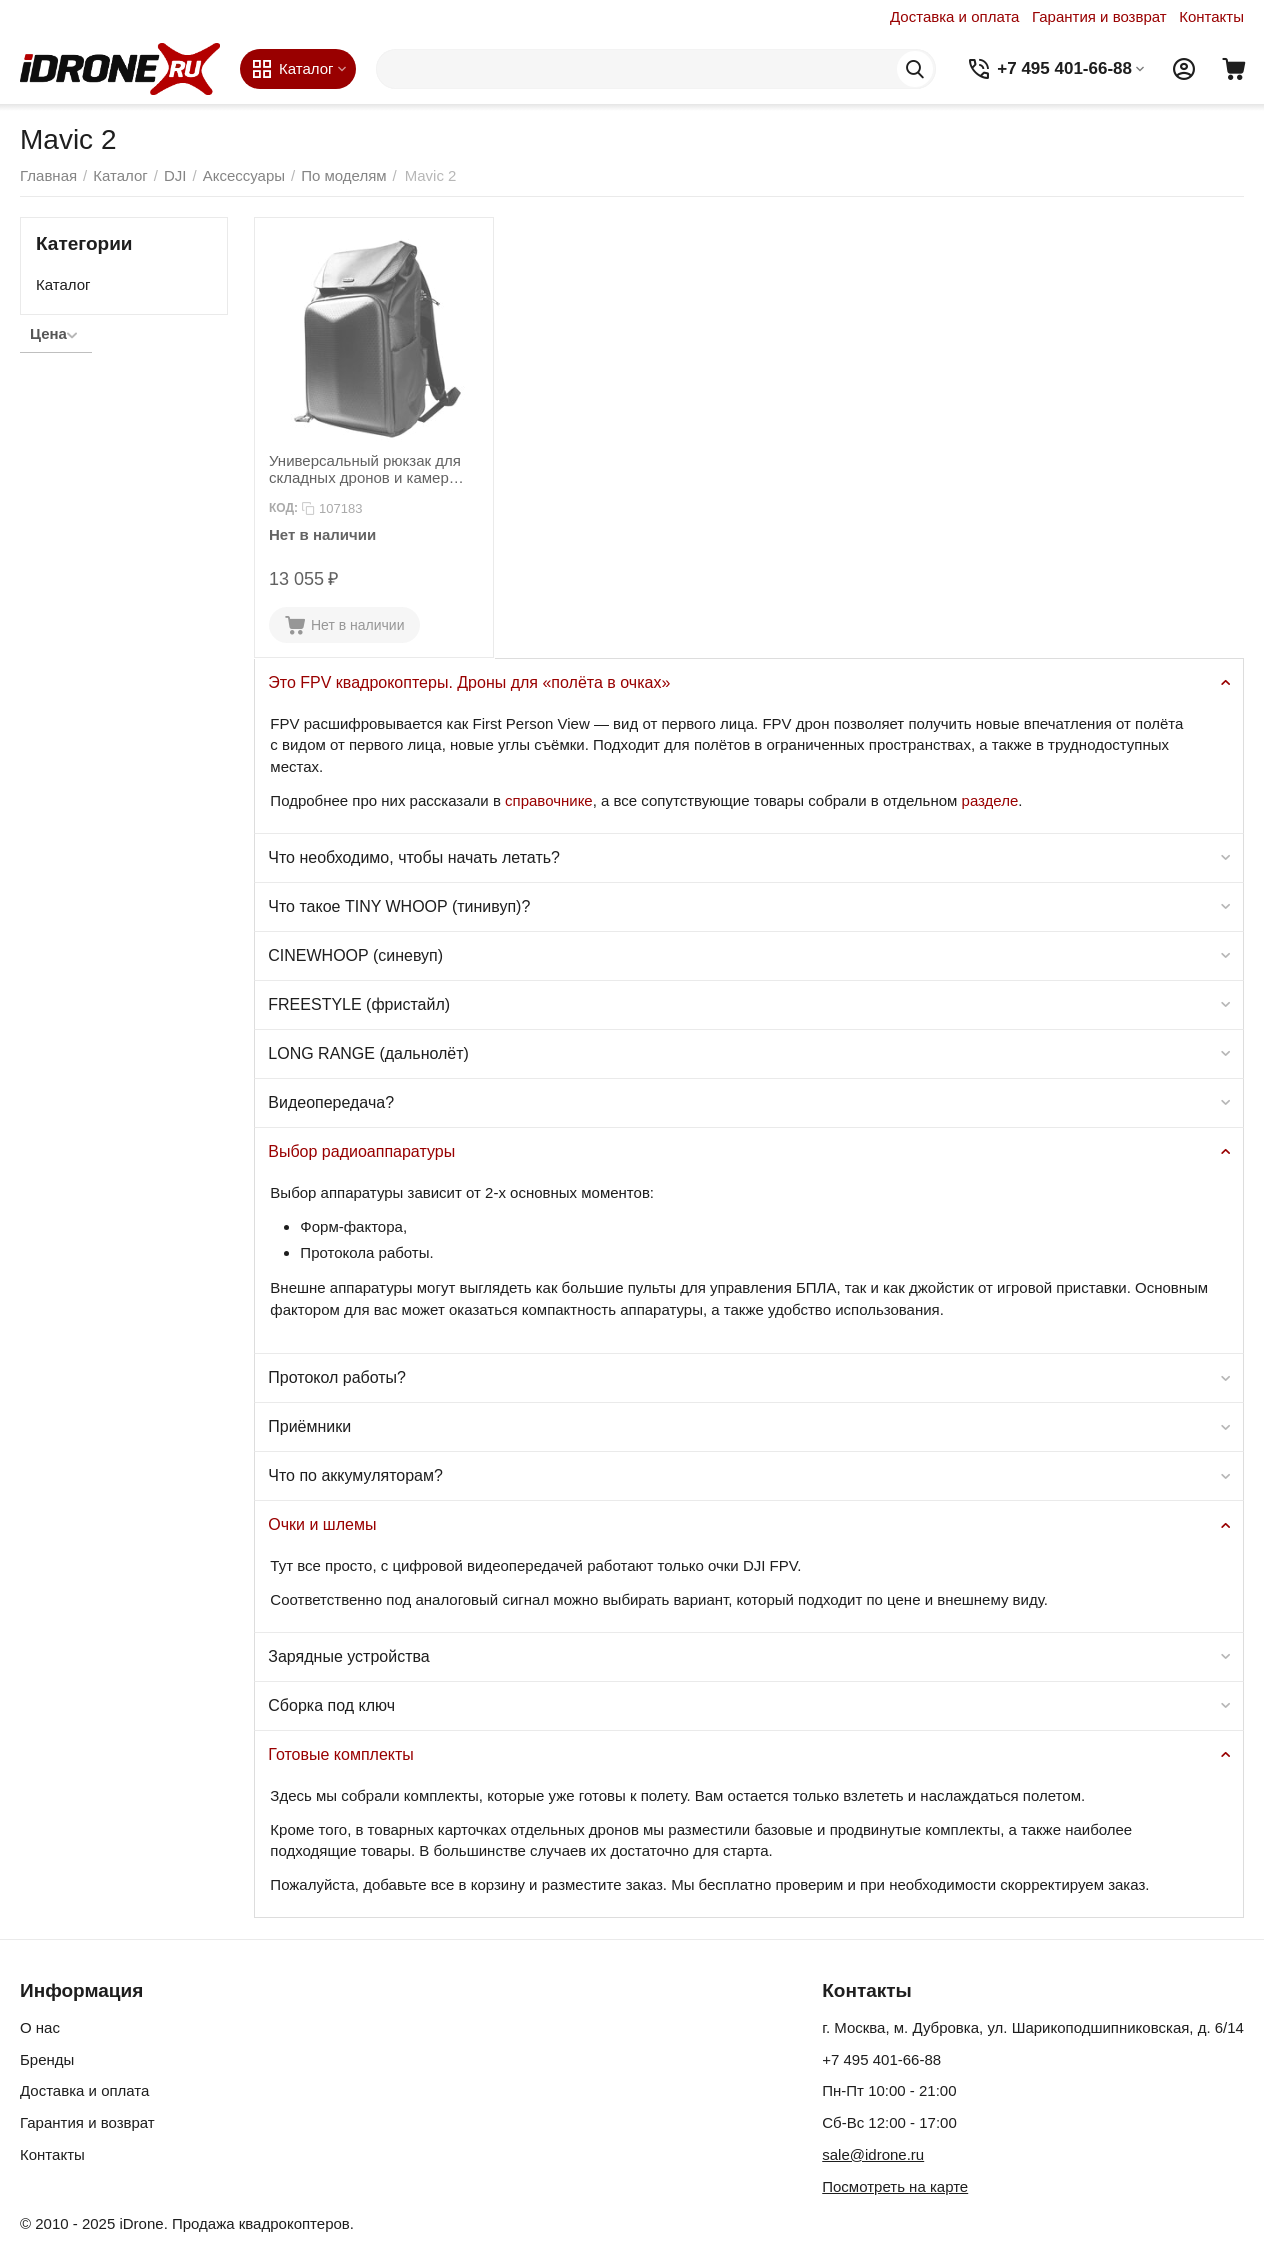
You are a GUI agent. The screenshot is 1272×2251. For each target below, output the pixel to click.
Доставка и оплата (954, 16)
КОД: (283, 508)
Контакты (1211, 16)
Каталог (63, 284)
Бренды (47, 2059)
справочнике (549, 800)
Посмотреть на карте (895, 2186)
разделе (990, 800)
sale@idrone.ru (873, 2154)
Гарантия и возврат (1099, 16)
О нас (40, 2027)
